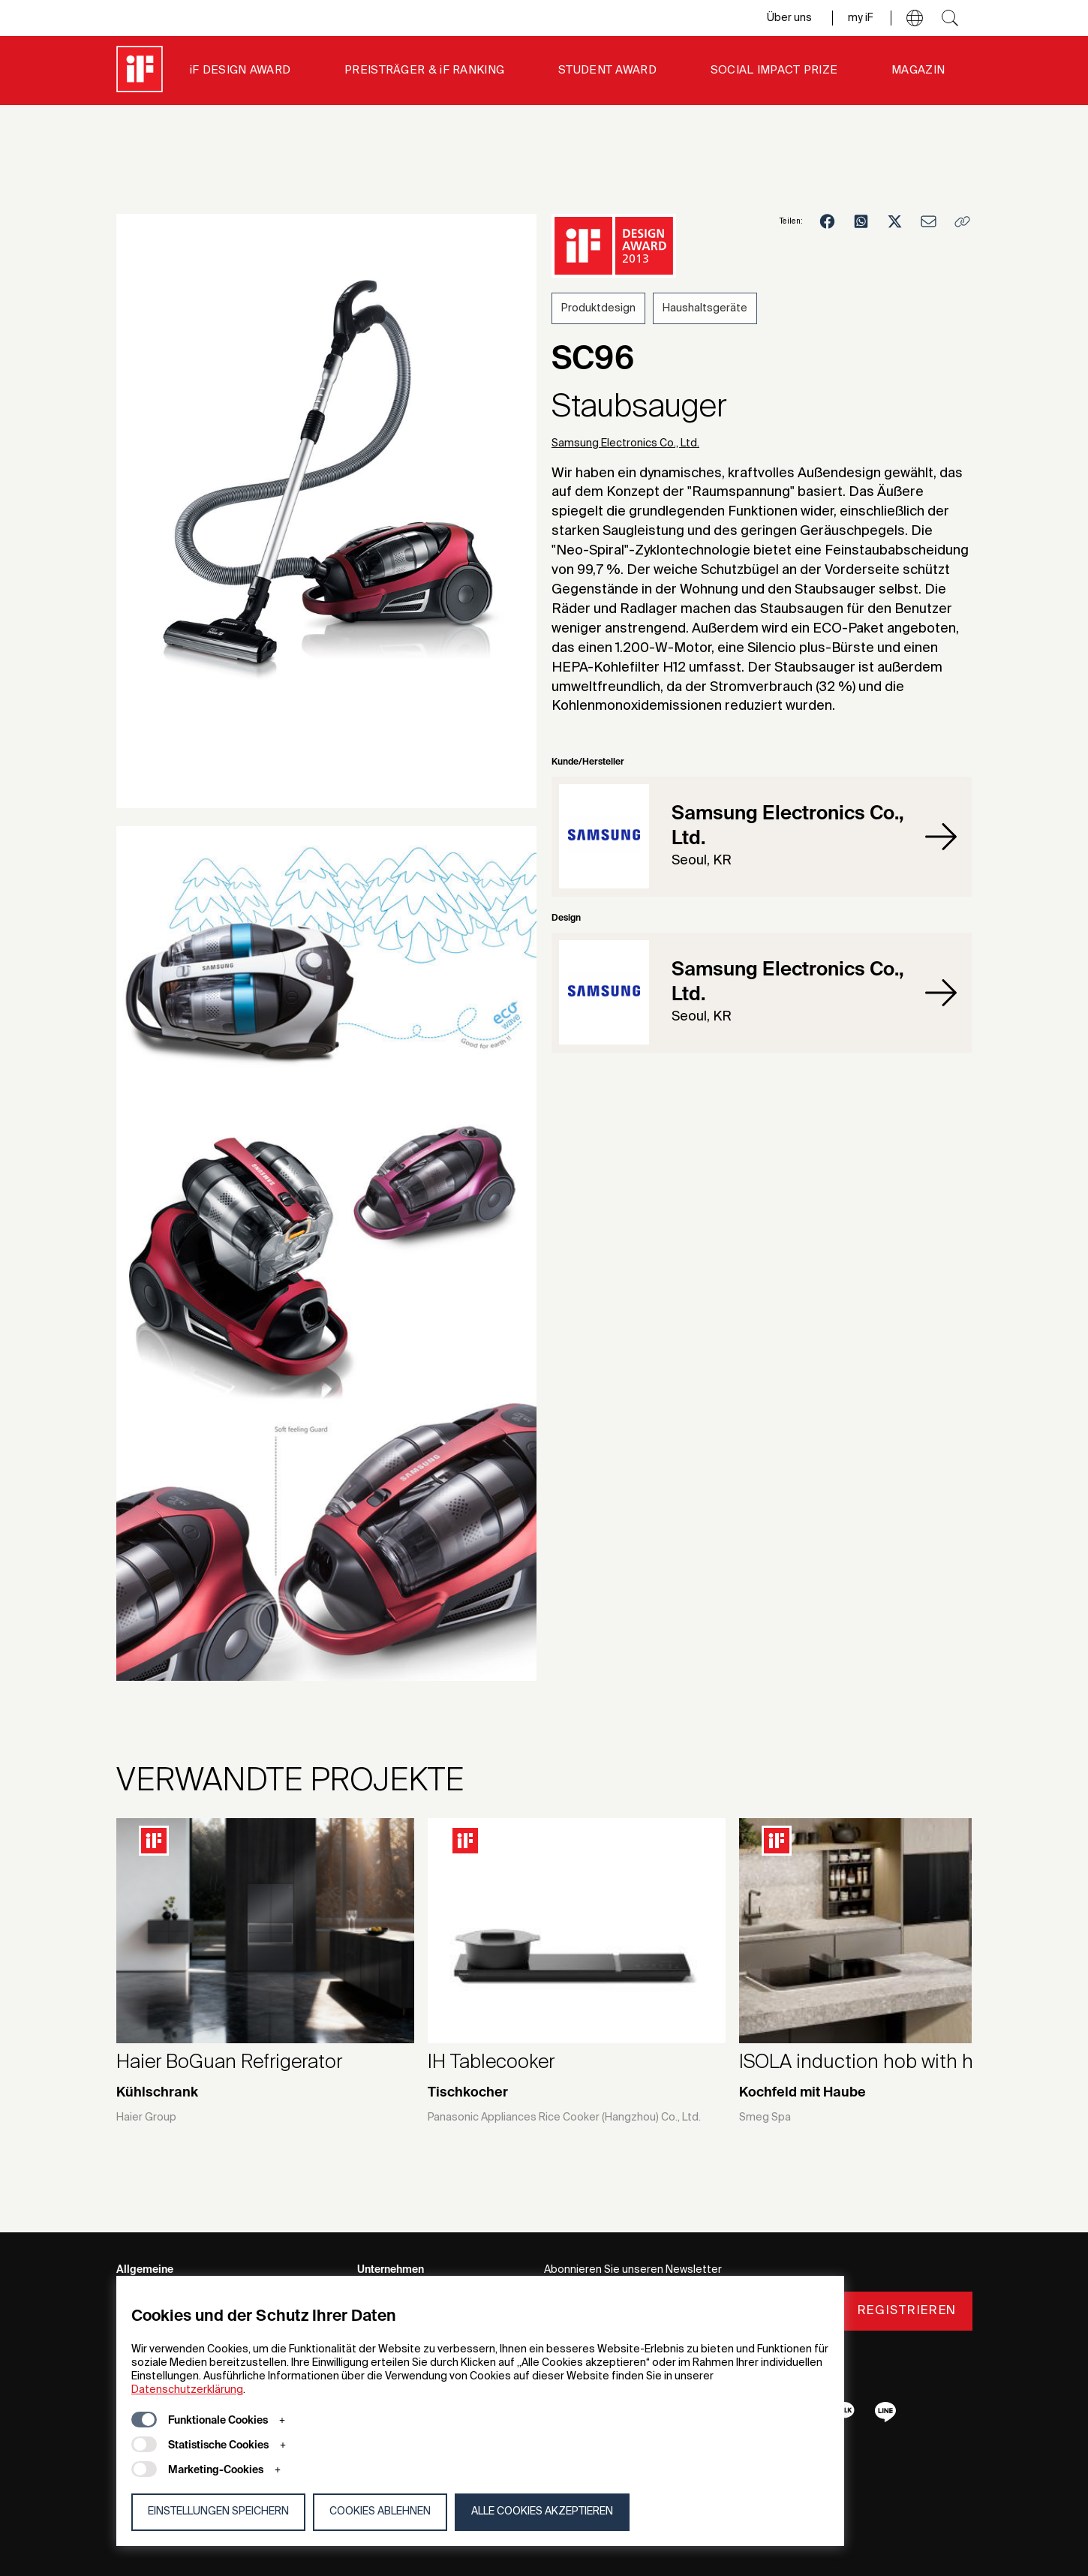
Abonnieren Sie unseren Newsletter (633, 2270)
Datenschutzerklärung (187, 2390)
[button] (914, 18)
